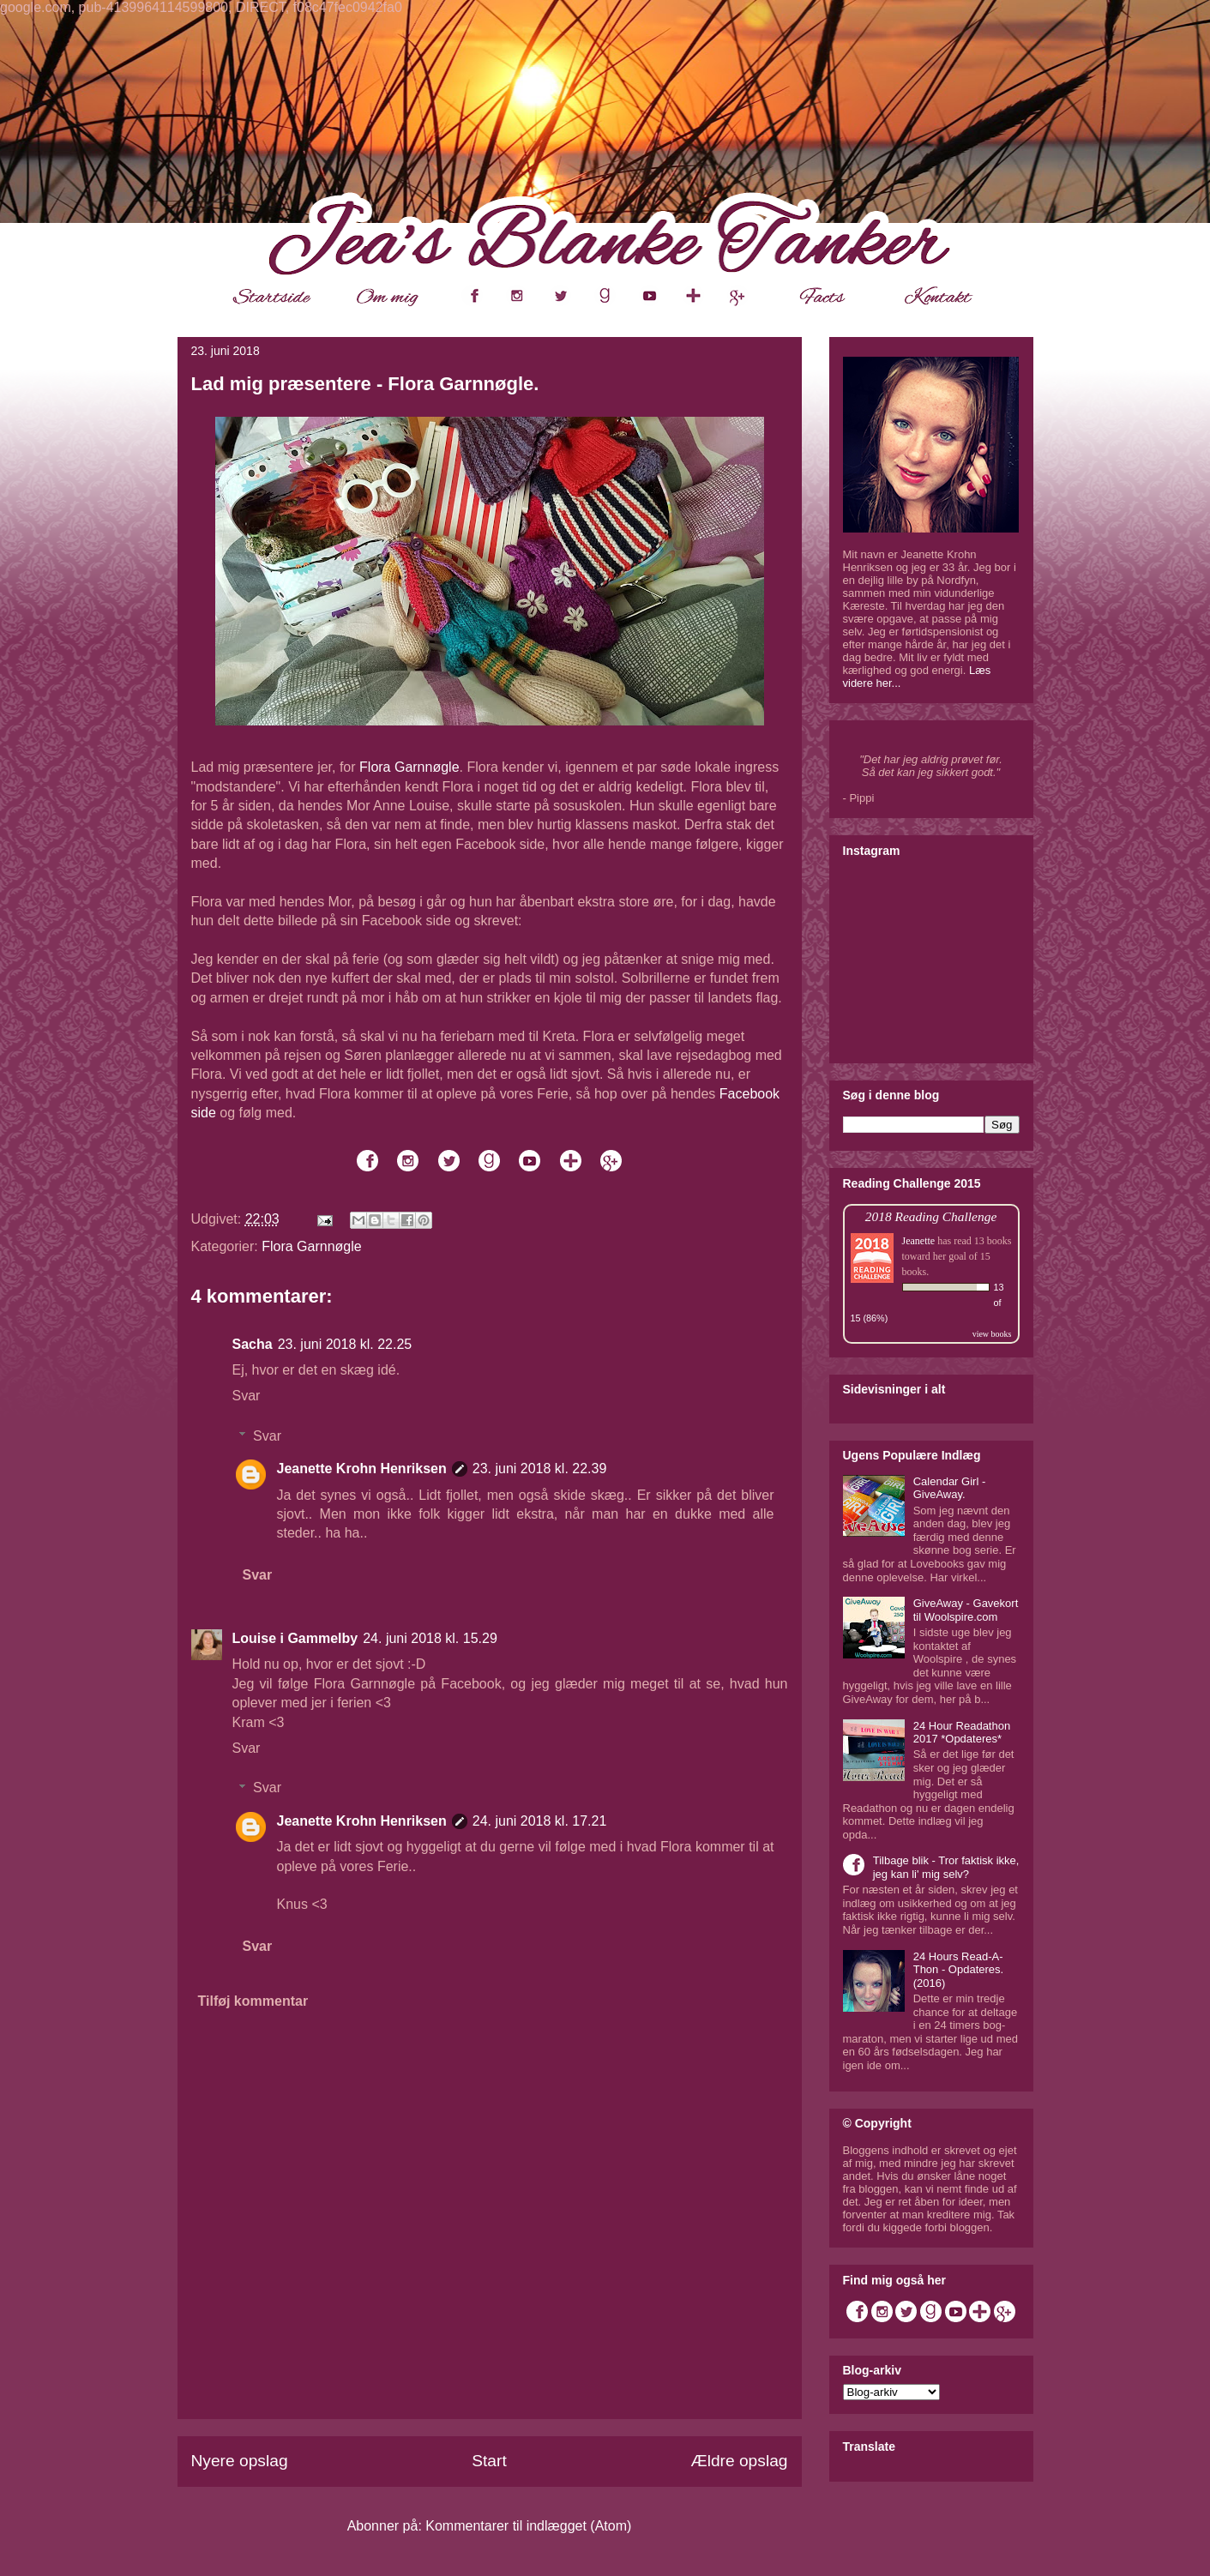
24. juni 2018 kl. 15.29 (430, 1638)
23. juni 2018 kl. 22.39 (540, 1468)
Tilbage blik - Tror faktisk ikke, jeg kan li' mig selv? (946, 1867)
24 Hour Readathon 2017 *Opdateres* (961, 1732)
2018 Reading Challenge (931, 1216)
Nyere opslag (239, 2461)
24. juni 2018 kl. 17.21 (540, 1821)
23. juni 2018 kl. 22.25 (345, 1344)
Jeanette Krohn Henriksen (362, 1468)
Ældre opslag (738, 2461)
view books (992, 1334)
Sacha (252, 1344)
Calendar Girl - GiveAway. (949, 1488)
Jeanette (919, 1241)
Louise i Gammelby (295, 1638)
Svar (246, 1395)
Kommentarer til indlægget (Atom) (528, 2526)
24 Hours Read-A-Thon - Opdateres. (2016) (958, 1969)
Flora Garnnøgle (409, 767)
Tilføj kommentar (253, 2001)
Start (489, 2461)
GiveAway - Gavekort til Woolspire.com (966, 1610)
